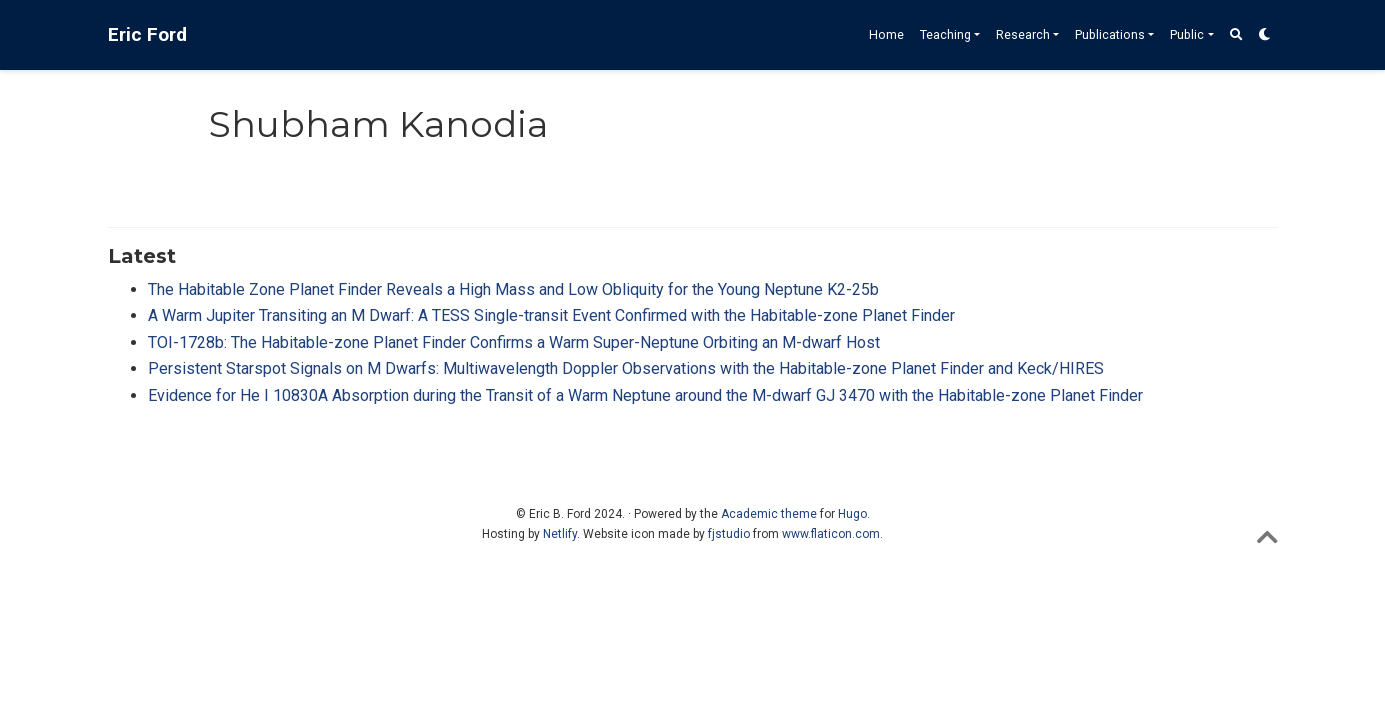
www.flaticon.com (831, 534)
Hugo (852, 514)
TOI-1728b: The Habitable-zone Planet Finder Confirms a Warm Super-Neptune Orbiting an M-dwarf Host (514, 342)
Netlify (560, 534)
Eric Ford (147, 34)
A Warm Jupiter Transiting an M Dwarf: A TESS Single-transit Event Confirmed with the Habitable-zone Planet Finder (551, 315)
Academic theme (769, 514)
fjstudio (729, 534)
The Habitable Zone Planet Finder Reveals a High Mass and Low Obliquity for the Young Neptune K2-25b (513, 289)
